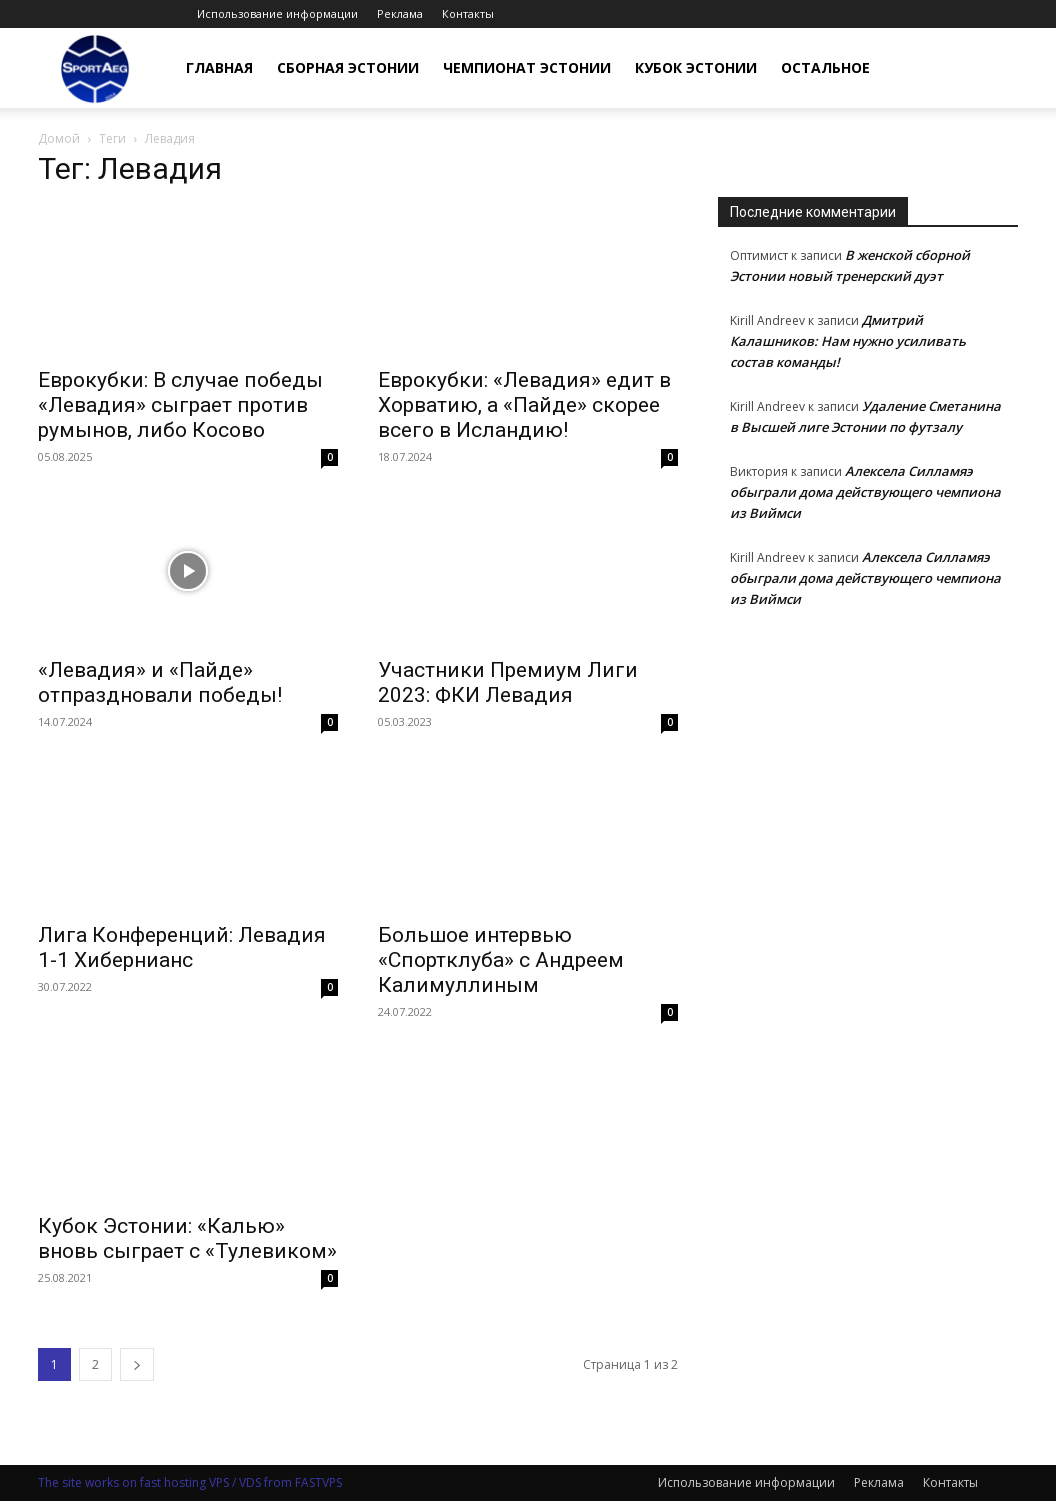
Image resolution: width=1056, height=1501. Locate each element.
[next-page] (137, 1364)
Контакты (468, 13)
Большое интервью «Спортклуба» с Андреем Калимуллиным (501, 960)
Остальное (825, 67)
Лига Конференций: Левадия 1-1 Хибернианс (182, 947)
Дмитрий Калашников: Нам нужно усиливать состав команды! (848, 341)
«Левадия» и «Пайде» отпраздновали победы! (160, 682)
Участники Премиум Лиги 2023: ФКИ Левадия (508, 682)
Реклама (400, 13)
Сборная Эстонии (348, 67)
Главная (219, 67)
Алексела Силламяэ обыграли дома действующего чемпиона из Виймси (865, 492)
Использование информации (277, 13)
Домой (59, 138)
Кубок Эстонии (696, 67)
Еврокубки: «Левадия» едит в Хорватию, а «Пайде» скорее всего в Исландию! (524, 405)
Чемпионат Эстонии (527, 67)
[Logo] (95, 68)
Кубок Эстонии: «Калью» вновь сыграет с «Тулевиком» (187, 1238)
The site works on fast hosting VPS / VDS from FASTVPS (190, 1482)
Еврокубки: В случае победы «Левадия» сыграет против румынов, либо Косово (180, 405)
